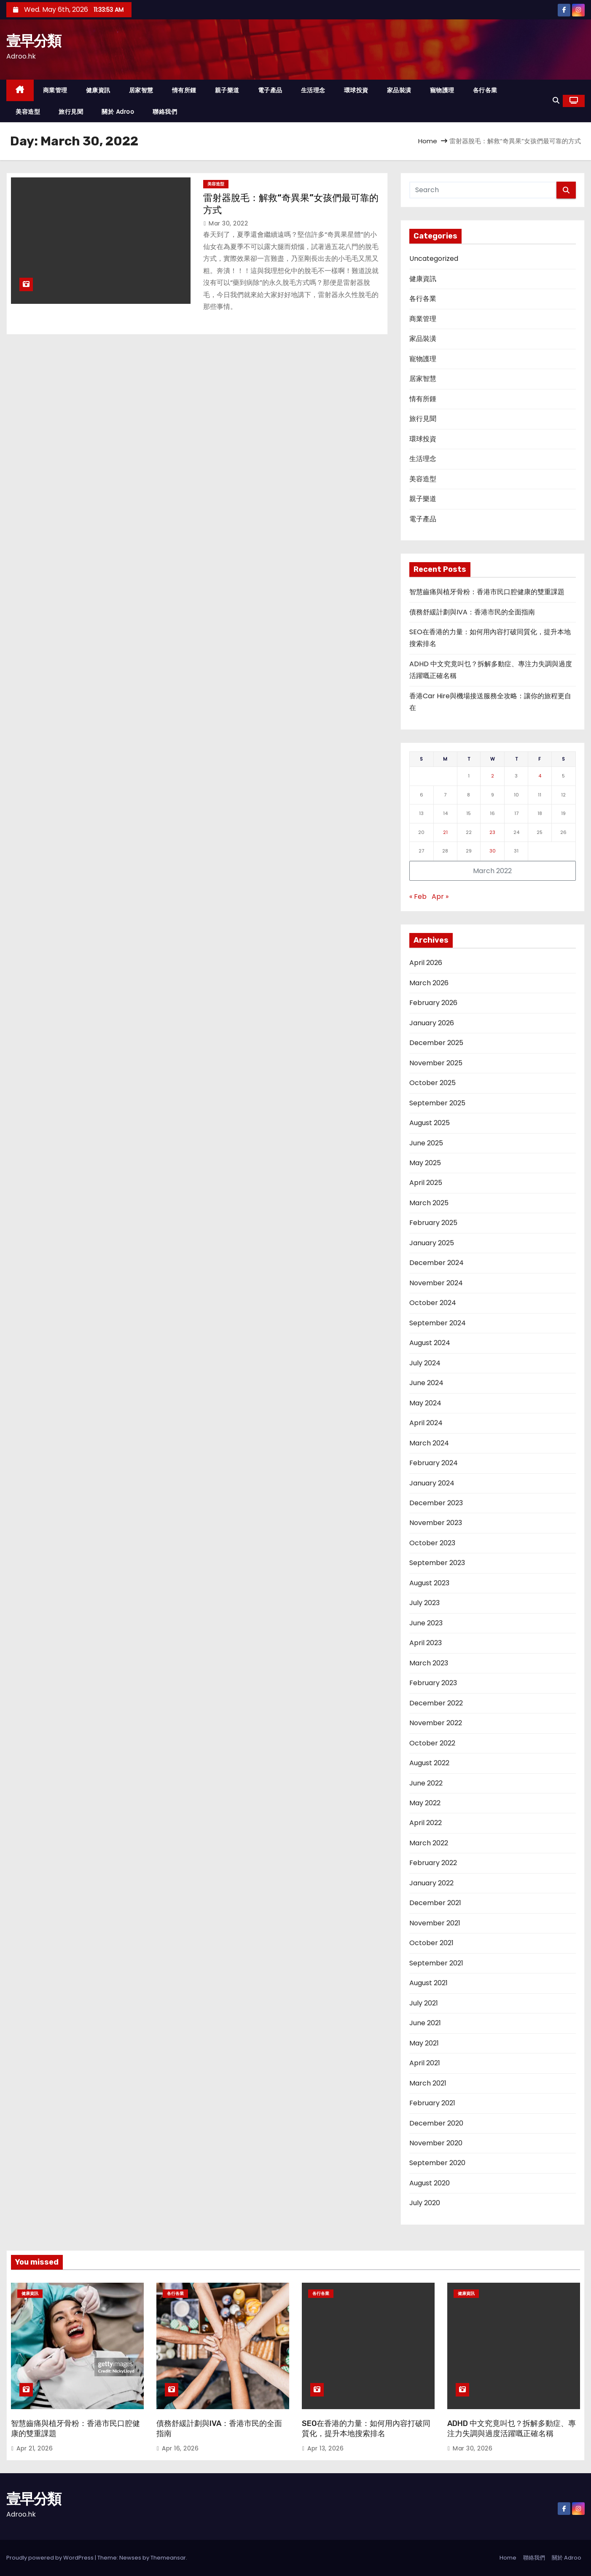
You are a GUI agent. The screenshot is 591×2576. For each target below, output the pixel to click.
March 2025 (429, 1203)
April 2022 (425, 1823)
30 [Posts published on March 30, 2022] (492, 850)
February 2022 (433, 1863)
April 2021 (424, 2063)
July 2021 (423, 2003)
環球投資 (356, 90)
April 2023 (425, 1643)
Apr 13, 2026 (325, 2448)
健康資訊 (98, 90)
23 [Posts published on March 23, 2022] (492, 832)
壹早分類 (33, 41)
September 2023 (437, 1563)
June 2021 (425, 2023)
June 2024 (426, 1383)
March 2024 (429, 1443)
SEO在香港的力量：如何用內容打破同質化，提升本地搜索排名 (366, 2428)
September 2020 (437, 2163)
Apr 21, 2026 (34, 2448)
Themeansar (168, 2558)
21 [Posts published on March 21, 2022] (445, 832)
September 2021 (436, 1963)
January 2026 (431, 1023)
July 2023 (424, 1603)
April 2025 (425, 1182)
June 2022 (426, 1783)
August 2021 (428, 1983)
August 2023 (429, 1583)
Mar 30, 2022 (228, 223)
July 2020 (424, 2203)
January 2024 (431, 1483)
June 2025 (426, 1143)
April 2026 (425, 963)
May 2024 (425, 1403)
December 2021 (435, 1903)
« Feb (418, 896)
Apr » (440, 896)
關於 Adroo (118, 111)
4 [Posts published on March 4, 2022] (539, 775)
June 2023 (426, 1623)
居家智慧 (141, 90)
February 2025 (433, 1223)
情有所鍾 (184, 90)
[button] (556, 100)
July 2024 (425, 1363)
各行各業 (485, 90)
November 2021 (434, 1923)
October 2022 (432, 1743)
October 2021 (431, 1943)
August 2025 (429, 1123)
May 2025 (425, 1163)
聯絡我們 (165, 111)
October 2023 (432, 1543)
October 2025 (432, 1083)
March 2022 (428, 1843)
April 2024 (426, 1423)
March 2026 (429, 983)
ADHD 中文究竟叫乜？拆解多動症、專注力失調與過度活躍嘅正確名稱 (511, 2428)
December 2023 (436, 1503)
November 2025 (435, 1063)
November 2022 (435, 1723)
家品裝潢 (399, 90)
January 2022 (431, 1883)
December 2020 (436, 2123)
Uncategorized (433, 258)
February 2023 (433, 1683)
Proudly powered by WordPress (50, 2558)
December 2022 (436, 1703)
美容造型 (28, 111)
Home (427, 141)
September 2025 (437, 1103)
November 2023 (435, 1523)
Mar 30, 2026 (472, 2448)
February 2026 (433, 1003)
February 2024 (433, 1463)
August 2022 (429, 1763)
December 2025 (436, 1043)
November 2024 (436, 1283)
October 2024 (432, 1303)
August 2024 (429, 1343)
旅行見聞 (71, 111)
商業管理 (55, 90)
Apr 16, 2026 (180, 2448)
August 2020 (429, 2183)
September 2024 (437, 1323)
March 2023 (428, 1663)
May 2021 (424, 2043)
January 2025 (431, 1243)
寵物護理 (442, 90)
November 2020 (435, 2143)
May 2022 (425, 1803)
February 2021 (432, 2103)
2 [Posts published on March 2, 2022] (492, 775)
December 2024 (436, 1263)
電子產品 (270, 90)
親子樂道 (227, 90)
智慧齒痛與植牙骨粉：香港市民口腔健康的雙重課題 (486, 592)
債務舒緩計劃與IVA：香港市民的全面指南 (472, 612)
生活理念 (313, 90)
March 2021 (427, 2083)
